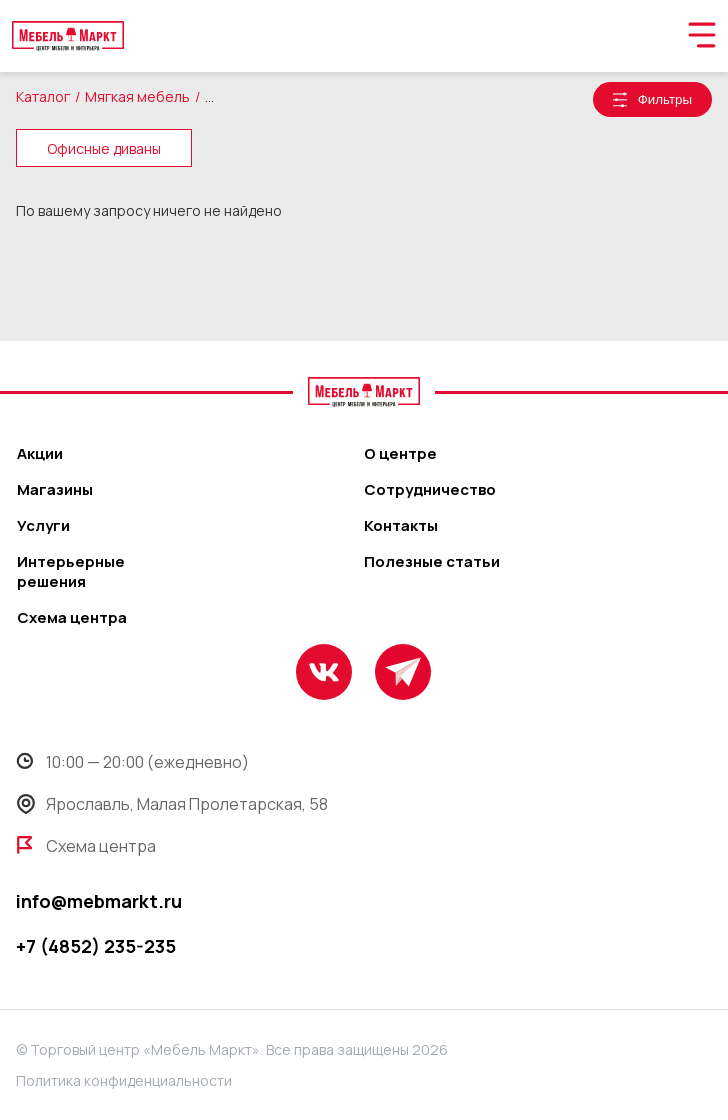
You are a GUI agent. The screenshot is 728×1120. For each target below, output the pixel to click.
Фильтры (665, 99)
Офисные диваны (104, 148)
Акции (40, 454)
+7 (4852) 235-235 (96, 946)
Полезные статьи (432, 562)
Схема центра (72, 618)
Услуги (43, 526)
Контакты (401, 526)
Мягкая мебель (137, 96)
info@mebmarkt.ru (99, 901)
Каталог (43, 96)
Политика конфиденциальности (124, 1080)
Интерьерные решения (71, 572)
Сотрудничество (430, 490)
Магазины (55, 490)
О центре (400, 454)
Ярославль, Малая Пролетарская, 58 (172, 804)
